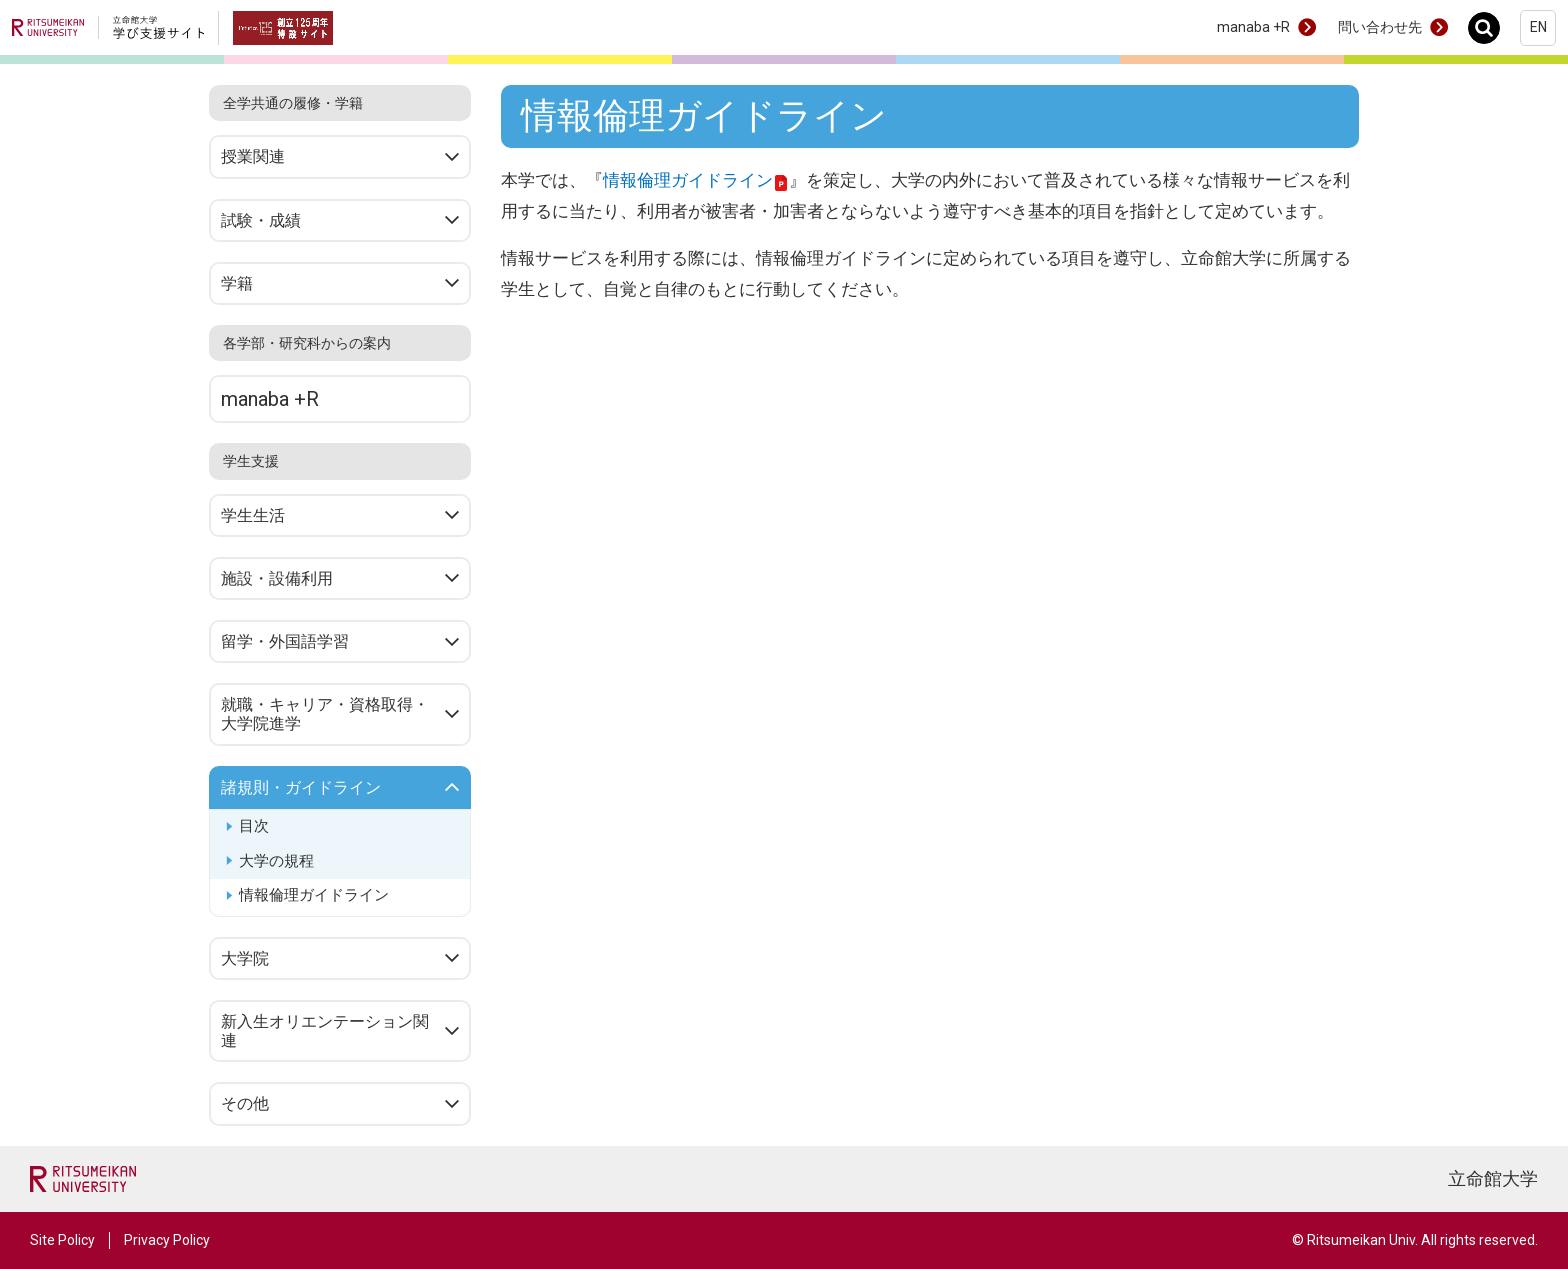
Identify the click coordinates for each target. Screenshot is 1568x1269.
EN (1538, 27)
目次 (254, 826)
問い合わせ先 (1380, 27)
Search (1489, 27)
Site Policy (62, 1240)
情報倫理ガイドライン (314, 895)
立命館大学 (1493, 1178)
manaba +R (1253, 27)
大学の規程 (276, 861)
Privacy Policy (167, 1240)
